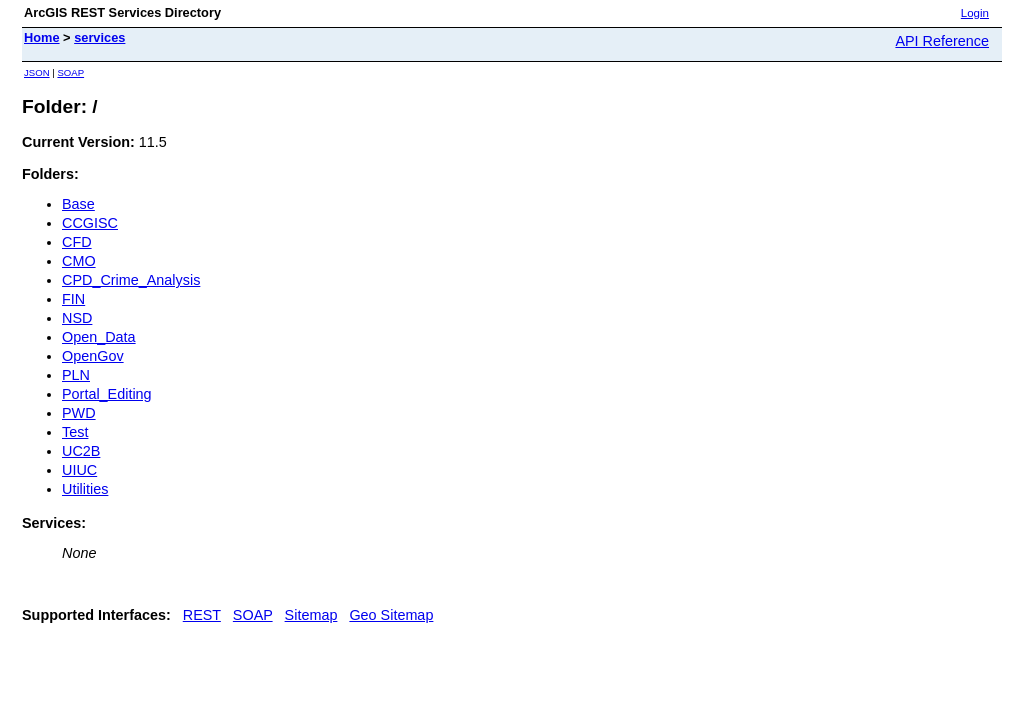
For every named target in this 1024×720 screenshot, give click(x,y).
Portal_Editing (107, 394)
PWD (79, 413)
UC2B (81, 451)
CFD (77, 242)
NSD (77, 318)
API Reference (942, 41)
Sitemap (311, 615)
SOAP (70, 72)
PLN (76, 375)
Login (975, 13)
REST (202, 615)
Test (75, 432)
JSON (37, 72)
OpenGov (93, 356)
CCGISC (90, 223)
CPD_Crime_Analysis (131, 280)
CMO (79, 261)
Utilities (85, 489)
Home (42, 37)
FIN (73, 299)
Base (78, 204)
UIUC (79, 470)
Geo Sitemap (391, 615)
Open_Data (99, 337)
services (99, 37)
